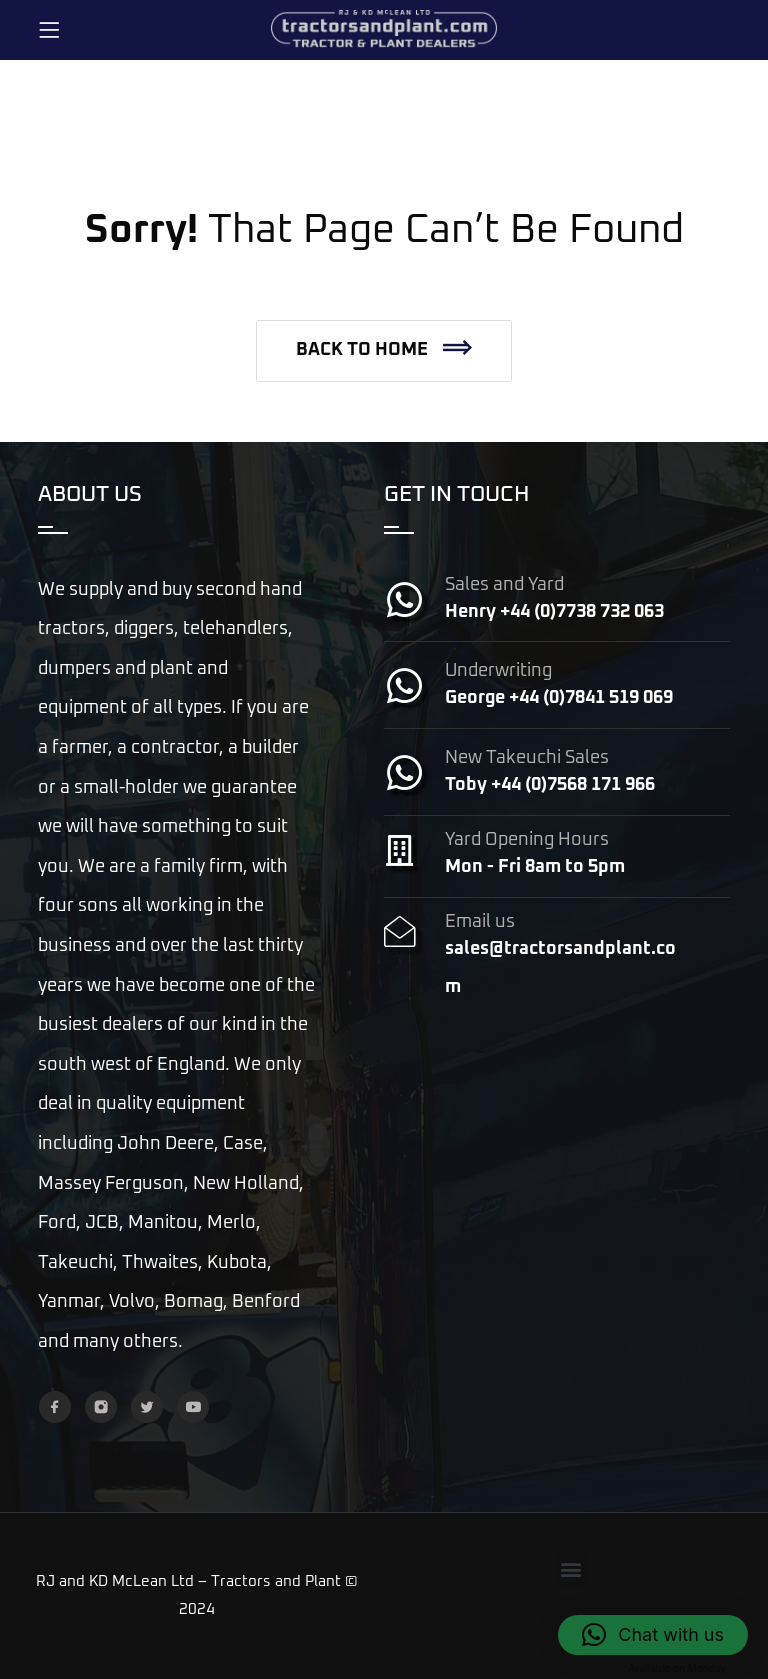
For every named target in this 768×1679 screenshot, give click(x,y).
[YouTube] (193, 1407)
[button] (384, 351)
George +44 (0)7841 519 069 (559, 698)
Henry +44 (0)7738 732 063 (554, 612)
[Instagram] (101, 1407)
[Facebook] (55, 1407)
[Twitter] (147, 1407)
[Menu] (49, 30)
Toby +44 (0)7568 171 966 (550, 785)
